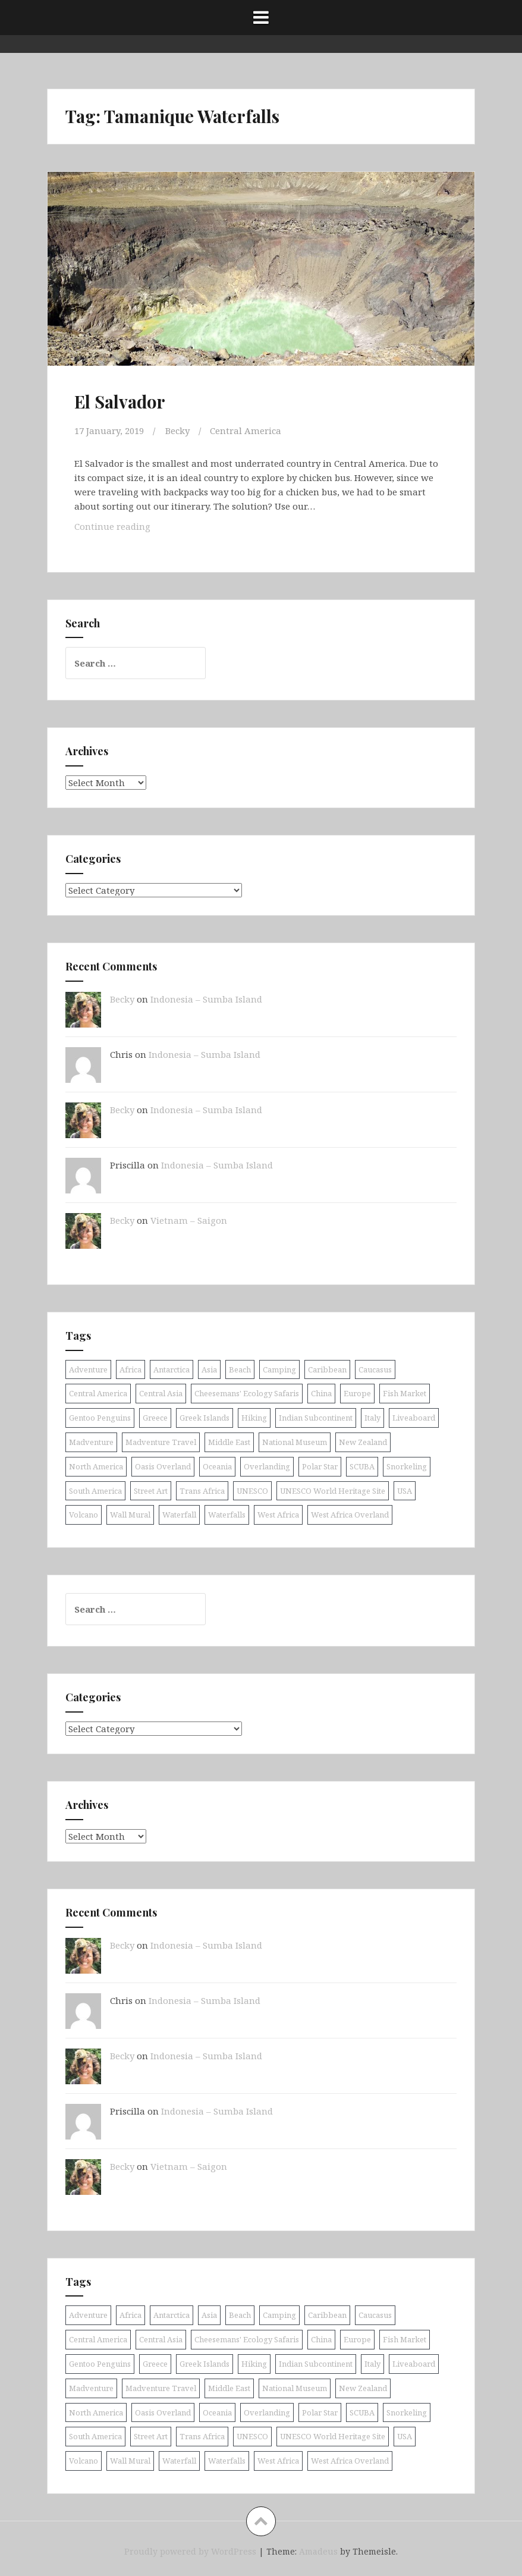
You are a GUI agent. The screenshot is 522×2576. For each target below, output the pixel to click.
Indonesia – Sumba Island (206, 998)
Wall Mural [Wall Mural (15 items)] (130, 1514)
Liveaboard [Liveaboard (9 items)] (413, 1417)
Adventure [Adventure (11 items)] (88, 1369)
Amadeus (318, 2550)
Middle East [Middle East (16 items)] (229, 1441)
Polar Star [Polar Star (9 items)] (320, 1465)
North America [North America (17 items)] (96, 1465)
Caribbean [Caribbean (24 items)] (327, 1369)
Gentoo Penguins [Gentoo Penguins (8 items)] (100, 1417)
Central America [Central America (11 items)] (98, 1393)
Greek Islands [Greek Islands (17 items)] (204, 1417)
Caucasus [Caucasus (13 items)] (375, 1369)
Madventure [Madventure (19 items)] (91, 1441)
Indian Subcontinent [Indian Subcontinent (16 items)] (316, 1417)
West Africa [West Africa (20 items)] (278, 1514)
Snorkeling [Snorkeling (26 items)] (406, 1465)
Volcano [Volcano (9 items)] (83, 1514)
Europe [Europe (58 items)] (357, 1393)
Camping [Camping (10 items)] (279, 1369)
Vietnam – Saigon (188, 1220)
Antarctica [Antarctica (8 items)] (171, 1369)
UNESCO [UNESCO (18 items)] (252, 1490)
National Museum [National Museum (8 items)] (294, 1441)
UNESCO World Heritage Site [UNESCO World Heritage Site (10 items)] (332, 1490)
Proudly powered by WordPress (190, 2550)
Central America (245, 430)
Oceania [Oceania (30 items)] (217, 1465)
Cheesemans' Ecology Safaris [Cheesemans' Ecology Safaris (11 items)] (246, 1393)
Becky (177, 430)
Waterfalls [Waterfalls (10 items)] (227, 1514)
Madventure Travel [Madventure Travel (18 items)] (160, 1441)
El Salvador (119, 401)
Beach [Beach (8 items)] (240, 1369)
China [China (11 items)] (321, 1393)
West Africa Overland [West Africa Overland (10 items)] (350, 1514)
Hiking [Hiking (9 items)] (254, 1417)
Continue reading (131, 528)
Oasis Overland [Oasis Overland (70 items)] (163, 1465)
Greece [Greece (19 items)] (155, 1417)
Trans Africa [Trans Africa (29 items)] (202, 1490)
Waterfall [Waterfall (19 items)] (179, 1514)
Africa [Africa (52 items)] (130, 1369)
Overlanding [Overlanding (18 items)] (267, 1465)
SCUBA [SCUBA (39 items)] (362, 1465)
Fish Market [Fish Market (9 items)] (404, 1393)
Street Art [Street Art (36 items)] (151, 1490)
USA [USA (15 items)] (404, 1490)
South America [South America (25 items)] (95, 1490)
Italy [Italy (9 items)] (372, 1417)
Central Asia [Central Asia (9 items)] (161, 1393)
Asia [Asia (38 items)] (209, 1369)
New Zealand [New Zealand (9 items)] (363, 1441)
